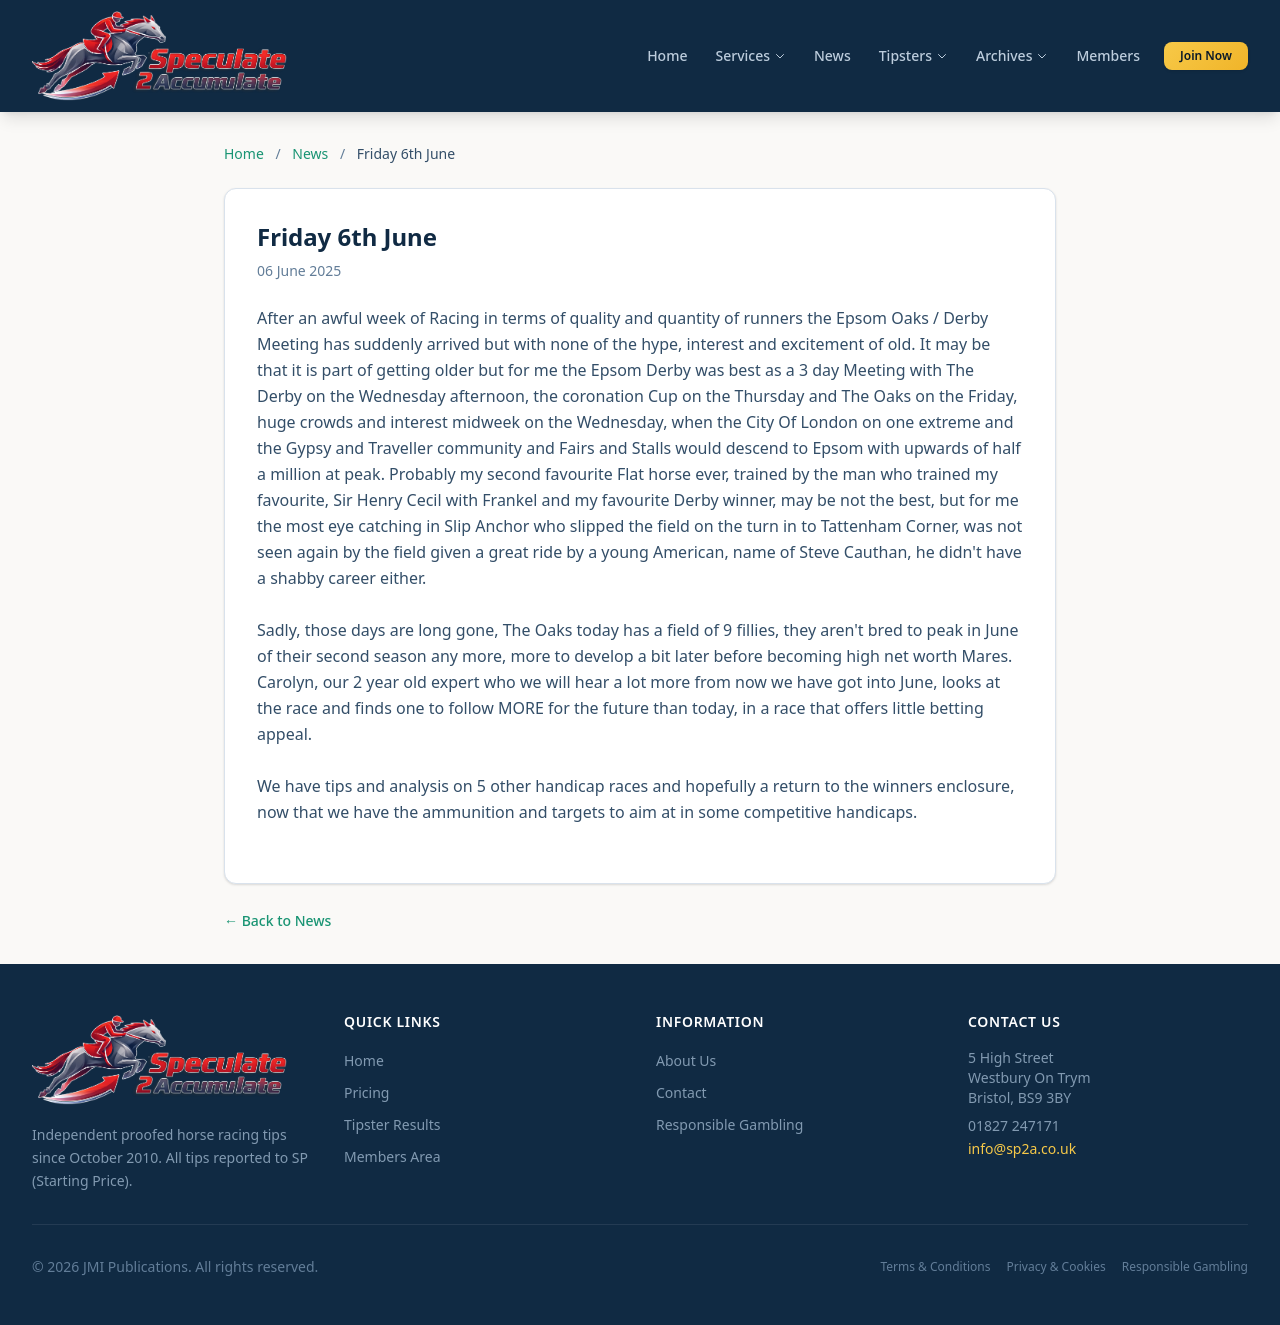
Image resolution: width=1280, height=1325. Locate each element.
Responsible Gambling (729, 1124)
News (832, 55)
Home (667, 55)
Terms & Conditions (935, 1267)
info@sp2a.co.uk (1022, 1148)
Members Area (392, 1156)
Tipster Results (392, 1124)
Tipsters (913, 55)
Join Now (1206, 55)
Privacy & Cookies (1056, 1267)
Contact (681, 1092)
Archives (1012, 55)
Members (1108, 55)
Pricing (366, 1092)
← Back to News (277, 920)
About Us (686, 1060)
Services (750, 55)
